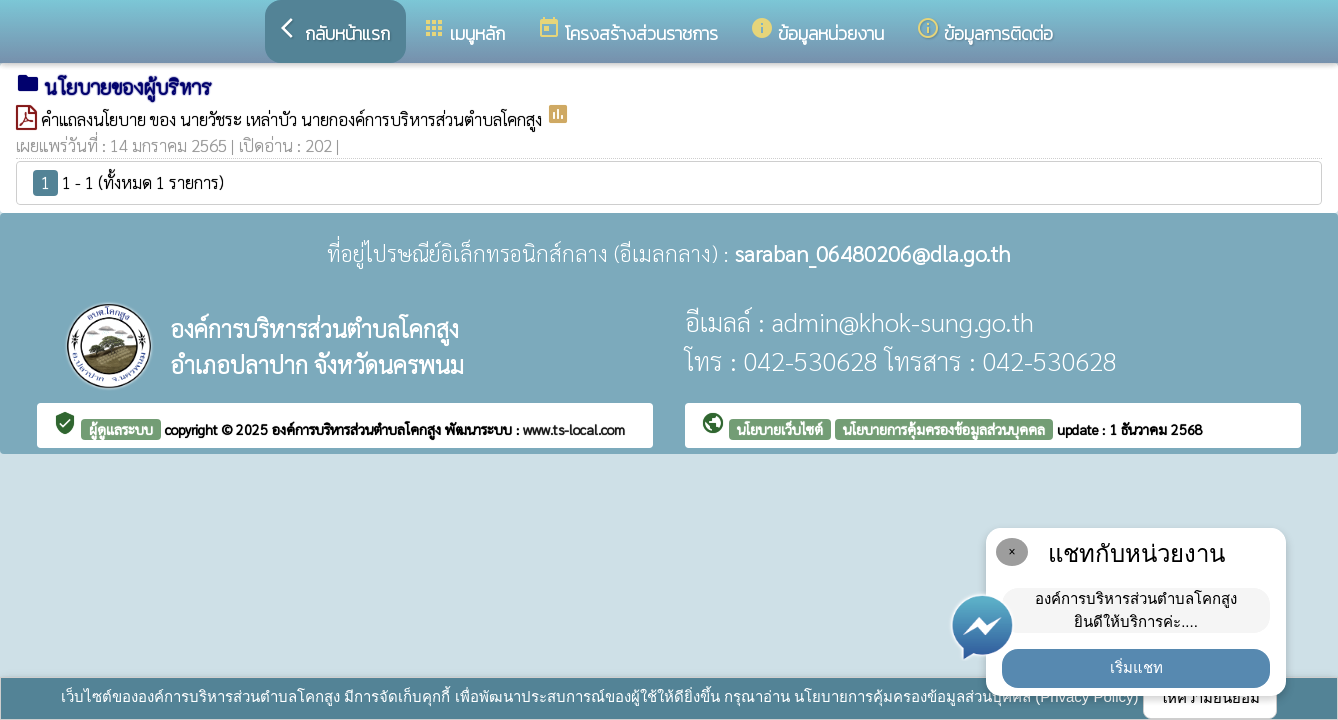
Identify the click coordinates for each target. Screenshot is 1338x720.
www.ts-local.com (574, 429)
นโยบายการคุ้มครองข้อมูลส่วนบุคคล (944, 429)
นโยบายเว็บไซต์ (780, 429)
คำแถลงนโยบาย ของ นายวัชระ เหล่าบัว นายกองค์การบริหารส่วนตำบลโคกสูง (293, 119)
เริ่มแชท (1136, 667)
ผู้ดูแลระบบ (121, 429)
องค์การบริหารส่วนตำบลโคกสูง (358, 429)
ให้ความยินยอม (1210, 697)
